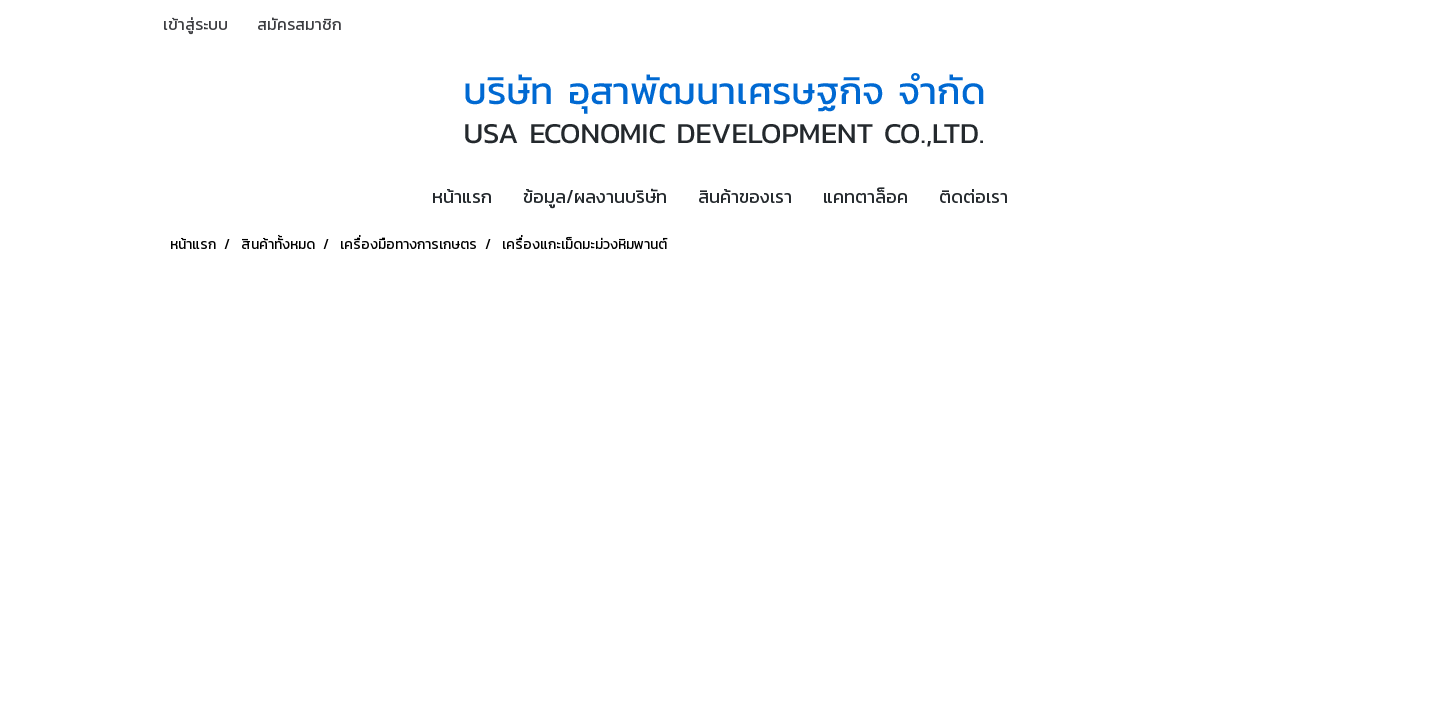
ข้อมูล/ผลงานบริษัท (595, 196)
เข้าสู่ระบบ (195, 24)
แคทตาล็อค (865, 196)
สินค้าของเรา (745, 196)
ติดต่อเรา (973, 196)
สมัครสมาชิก (299, 24)
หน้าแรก (462, 196)
